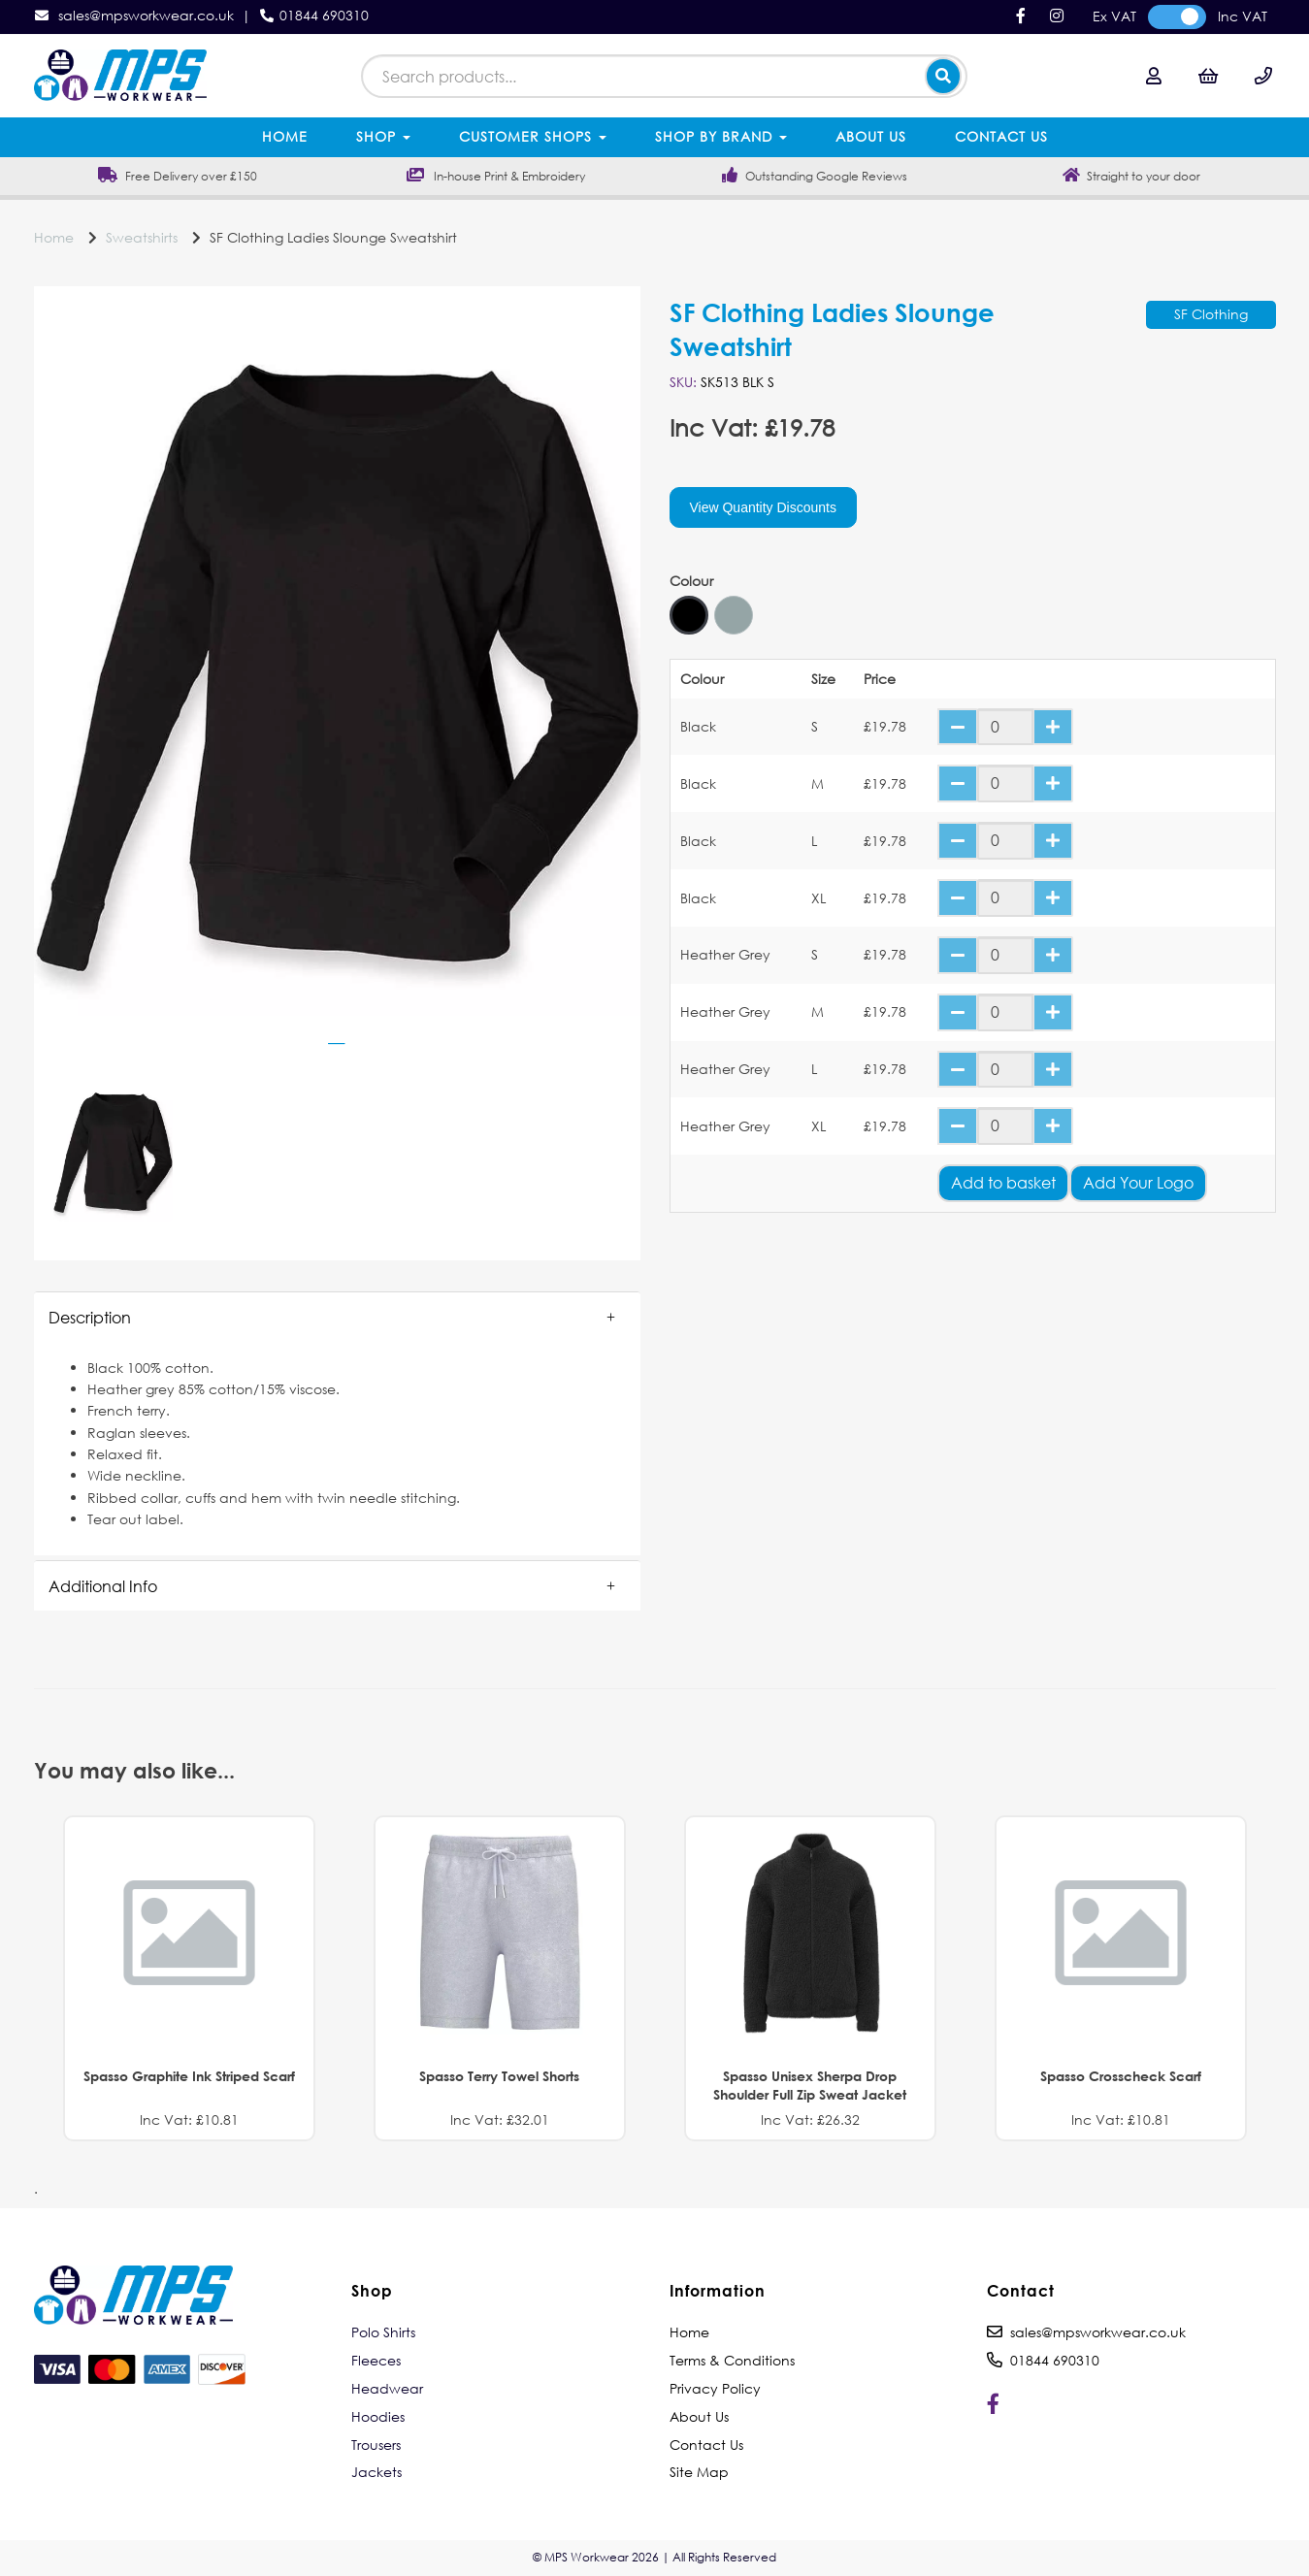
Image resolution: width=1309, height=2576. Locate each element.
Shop (383, 136)
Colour (691, 581)
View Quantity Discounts (763, 507)
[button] (337, 1317)
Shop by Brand (721, 136)
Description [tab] (90, 1317)
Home (285, 136)
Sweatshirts (142, 237)
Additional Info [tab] (103, 1586)
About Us (870, 136)
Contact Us (1001, 136)
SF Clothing (1211, 314)
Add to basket (1003, 1182)
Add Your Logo (1138, 1182)
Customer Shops (532, 136)
